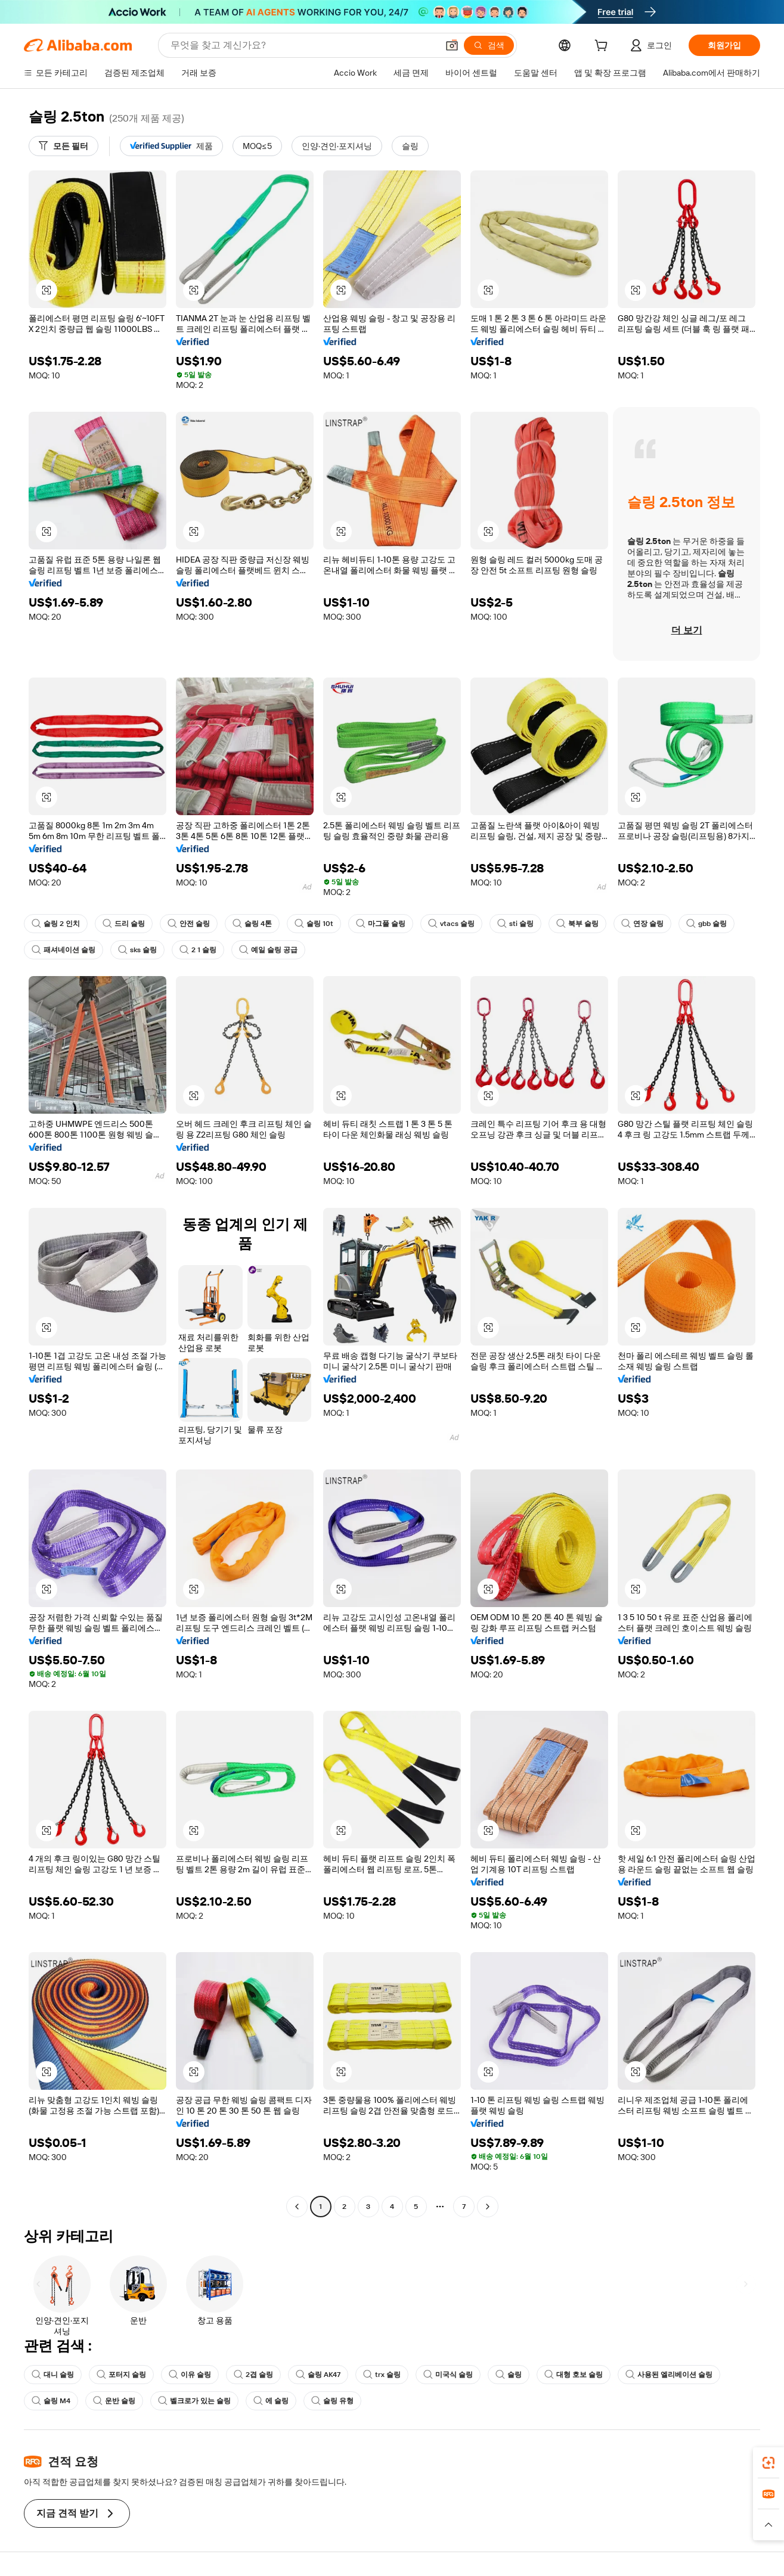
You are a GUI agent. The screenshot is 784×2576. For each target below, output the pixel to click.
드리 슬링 (124, 923)
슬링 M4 (51, 2401)
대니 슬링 (53, 2374)
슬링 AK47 (318, 2374)
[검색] (489, 45)
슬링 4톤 (252, 923)
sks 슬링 (137, 950)
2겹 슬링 (253, 2374)
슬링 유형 (332, 2401)
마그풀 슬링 (380, 923)
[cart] (603, 47)
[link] (768, 2462)
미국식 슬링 (448, 2374)
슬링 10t (314, 923)
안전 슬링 (189, 923)
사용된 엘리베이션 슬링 (668, 2374)
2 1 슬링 (197, 950)
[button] (452, 45)
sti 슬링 (515, 923)
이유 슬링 (190, 2374)
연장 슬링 (642, 923)
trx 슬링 (382, 2374)
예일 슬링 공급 (268, 950)
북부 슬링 (577, 923)
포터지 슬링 (121, 2374)
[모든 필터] (63, 146)
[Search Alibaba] (303, 45)
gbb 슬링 (706, 923)
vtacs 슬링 (451, 923)
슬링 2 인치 (56, 923)
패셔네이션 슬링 (63, 950)
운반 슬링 (114, 2401)
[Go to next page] (487, 2206)
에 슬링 (271, 2401)
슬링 (508, 2374)
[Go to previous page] (297, 2206)
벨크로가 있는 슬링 (194, 2401)
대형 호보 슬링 (573, 2374)
